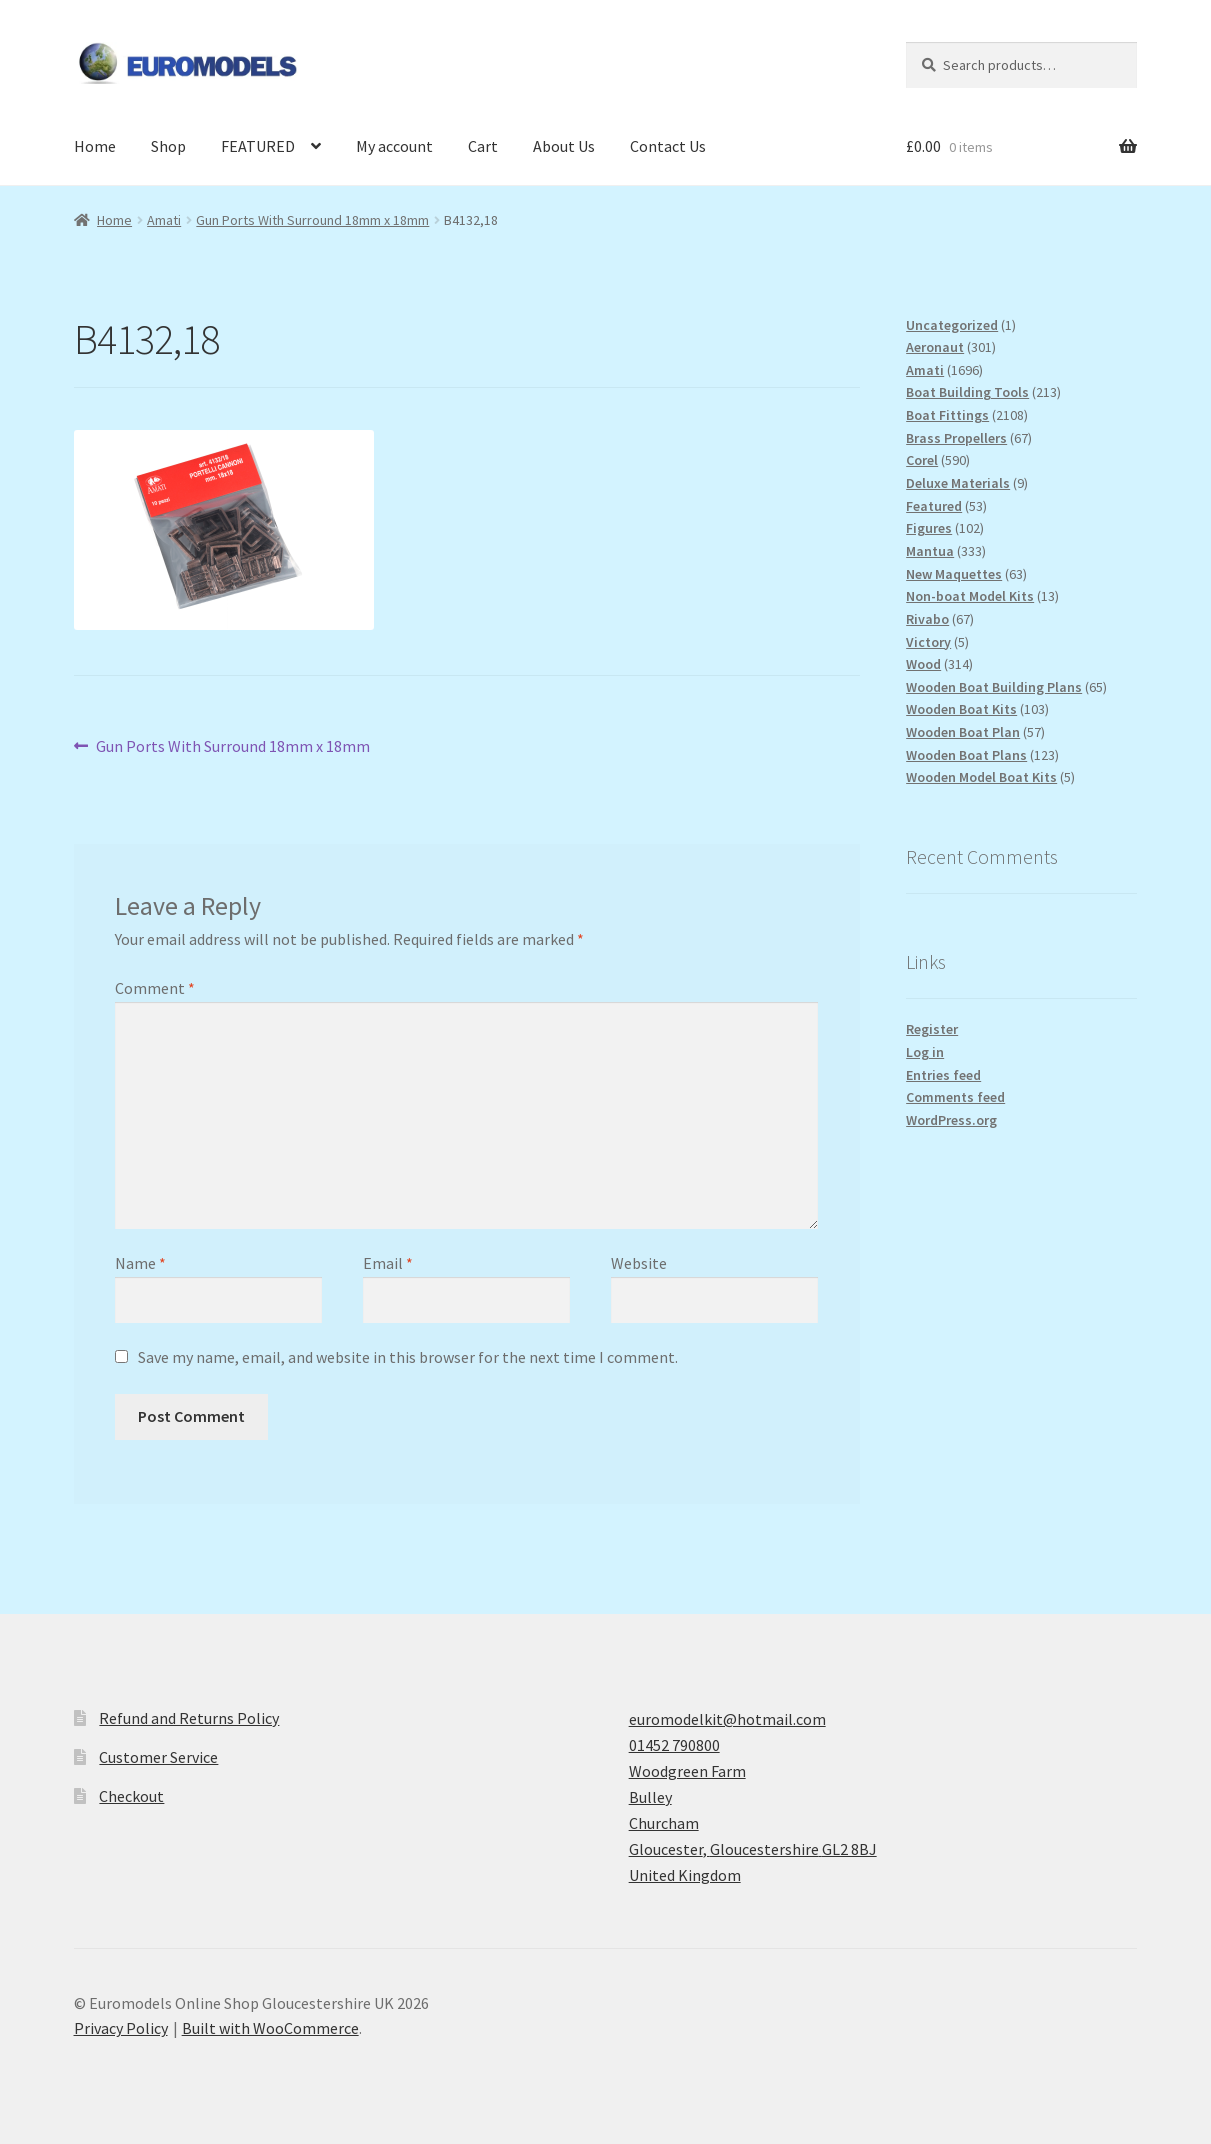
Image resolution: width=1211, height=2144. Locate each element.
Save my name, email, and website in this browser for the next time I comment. (408, 1357)
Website (639, 1263)
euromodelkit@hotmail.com (727, 1719)
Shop (168, 146)
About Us (564, 146)
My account (394, 146)
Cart (483, 146)
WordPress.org (951, 1120)
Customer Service (158, 1757)
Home (95, 146)
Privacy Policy (121, 2028)
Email (388, 1263)
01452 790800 (674, 1745)
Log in (925, 1052)
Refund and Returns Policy (189, 1718)
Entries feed (943, 1075)
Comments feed (955, 1097)
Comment (155, 988)
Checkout (131, 1796)
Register (932, 1029)
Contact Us (668, 146)
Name (140, 1263)
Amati (164, 220)
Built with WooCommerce (270, 2028)
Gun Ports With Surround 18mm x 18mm (312, 220)
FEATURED (258, 146)
